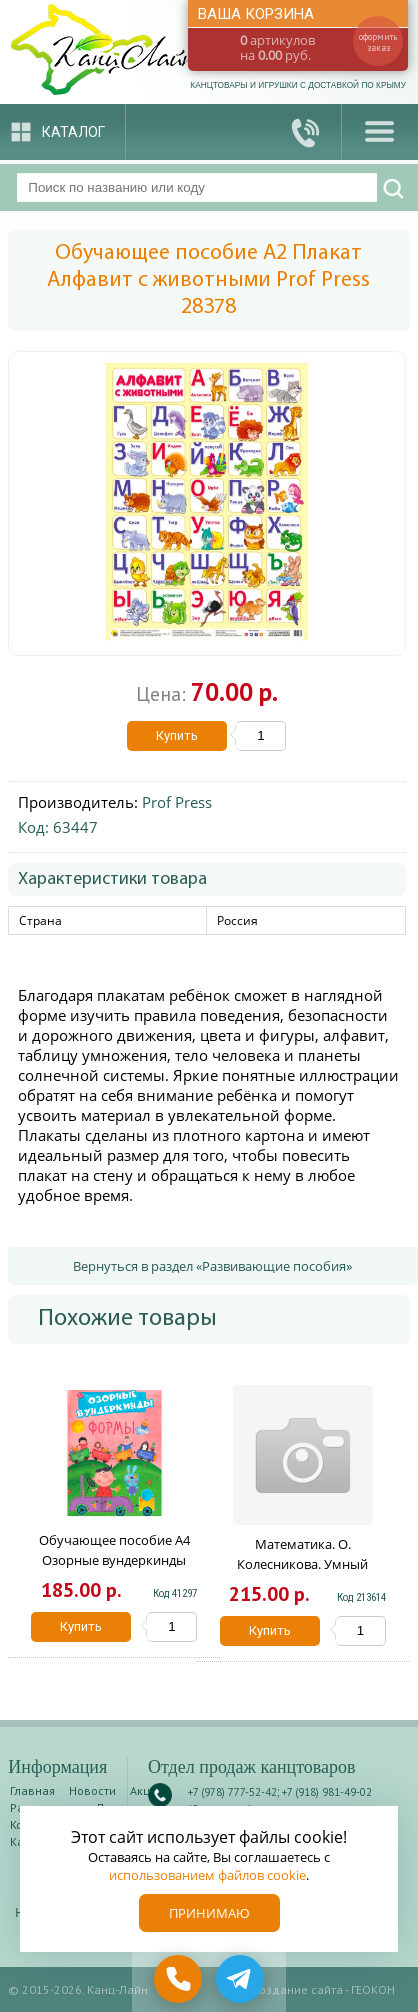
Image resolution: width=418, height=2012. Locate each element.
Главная (32, 1790)
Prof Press (177, 802)
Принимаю (209, 1913)
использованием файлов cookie (207, 1875)
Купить (177, 735)
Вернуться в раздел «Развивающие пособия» (212, 1266)
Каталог (73, 132)
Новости (92, 1790)
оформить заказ (378, 42)
